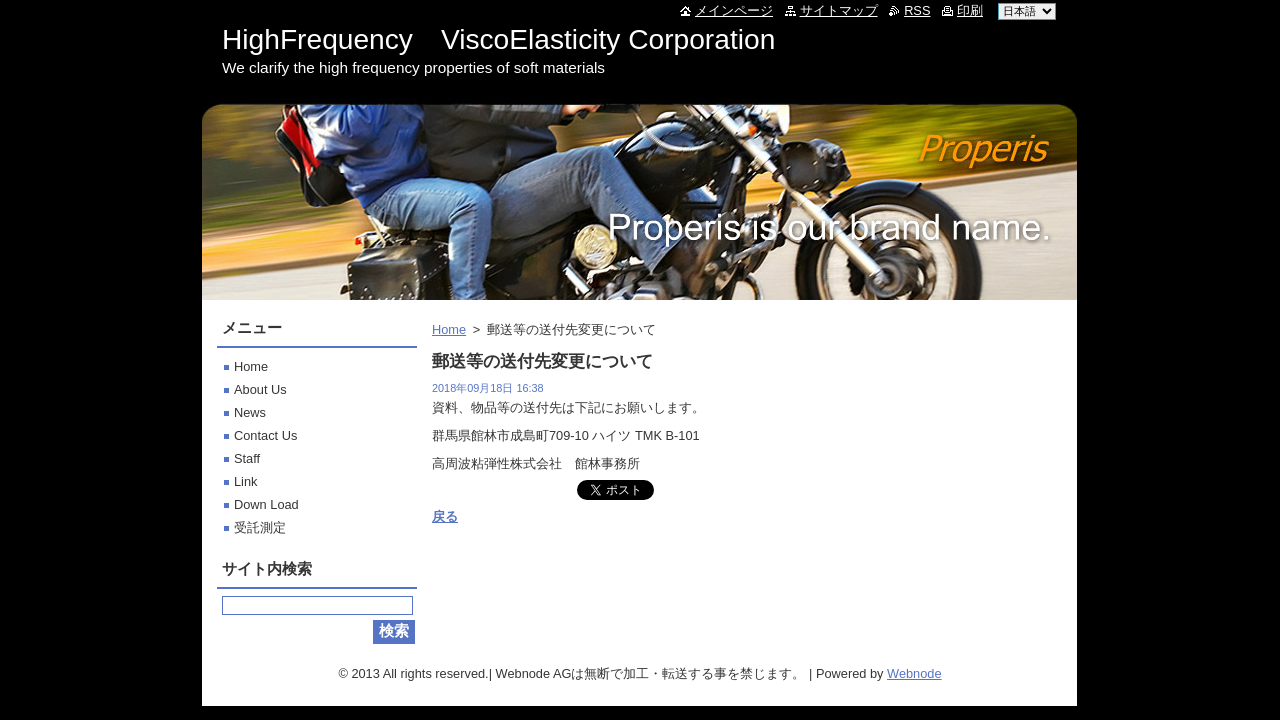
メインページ (734, 10)
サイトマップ (839, 10)
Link (245, 481)
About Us (260, 389)
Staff (247, 458)
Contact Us (265, 435)
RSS (917, 10)
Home (449, 329)
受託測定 (260, 527)
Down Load (266, 504)
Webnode (914, 673)
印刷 (970, 10)
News (250, 412)
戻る (445, 516)
